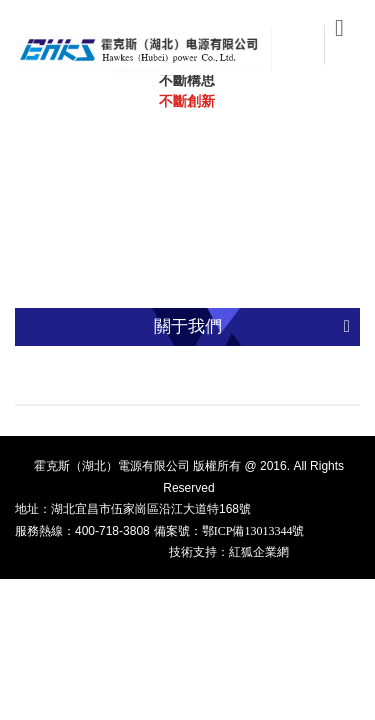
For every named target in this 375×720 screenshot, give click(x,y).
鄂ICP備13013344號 (253, 531)
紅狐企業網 (259, 552)
